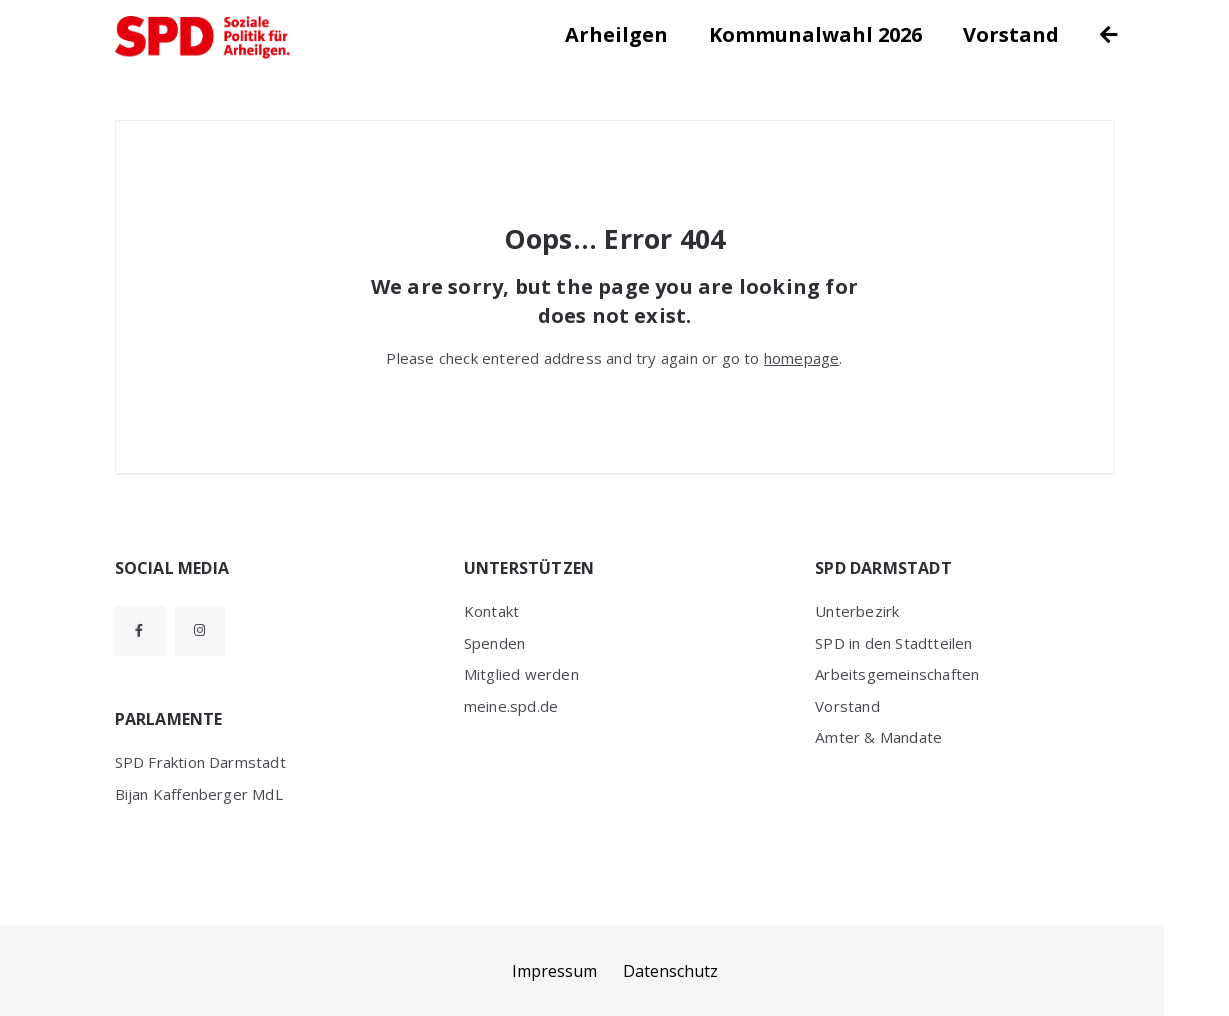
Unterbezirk (857, 611)
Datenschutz (670, 971)
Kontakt (491, 611)
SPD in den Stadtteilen (893, 643)
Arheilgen (616, 34)
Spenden (494, 643)
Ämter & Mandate (878, 737)
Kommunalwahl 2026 (815, 34)
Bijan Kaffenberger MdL (199, 794)
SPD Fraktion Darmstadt (200, 762)
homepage (802, 358)
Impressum (554, 971)
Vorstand (1011, 34)
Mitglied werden (521, 674)
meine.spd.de (511, 706)
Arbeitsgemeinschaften (897, 674)
